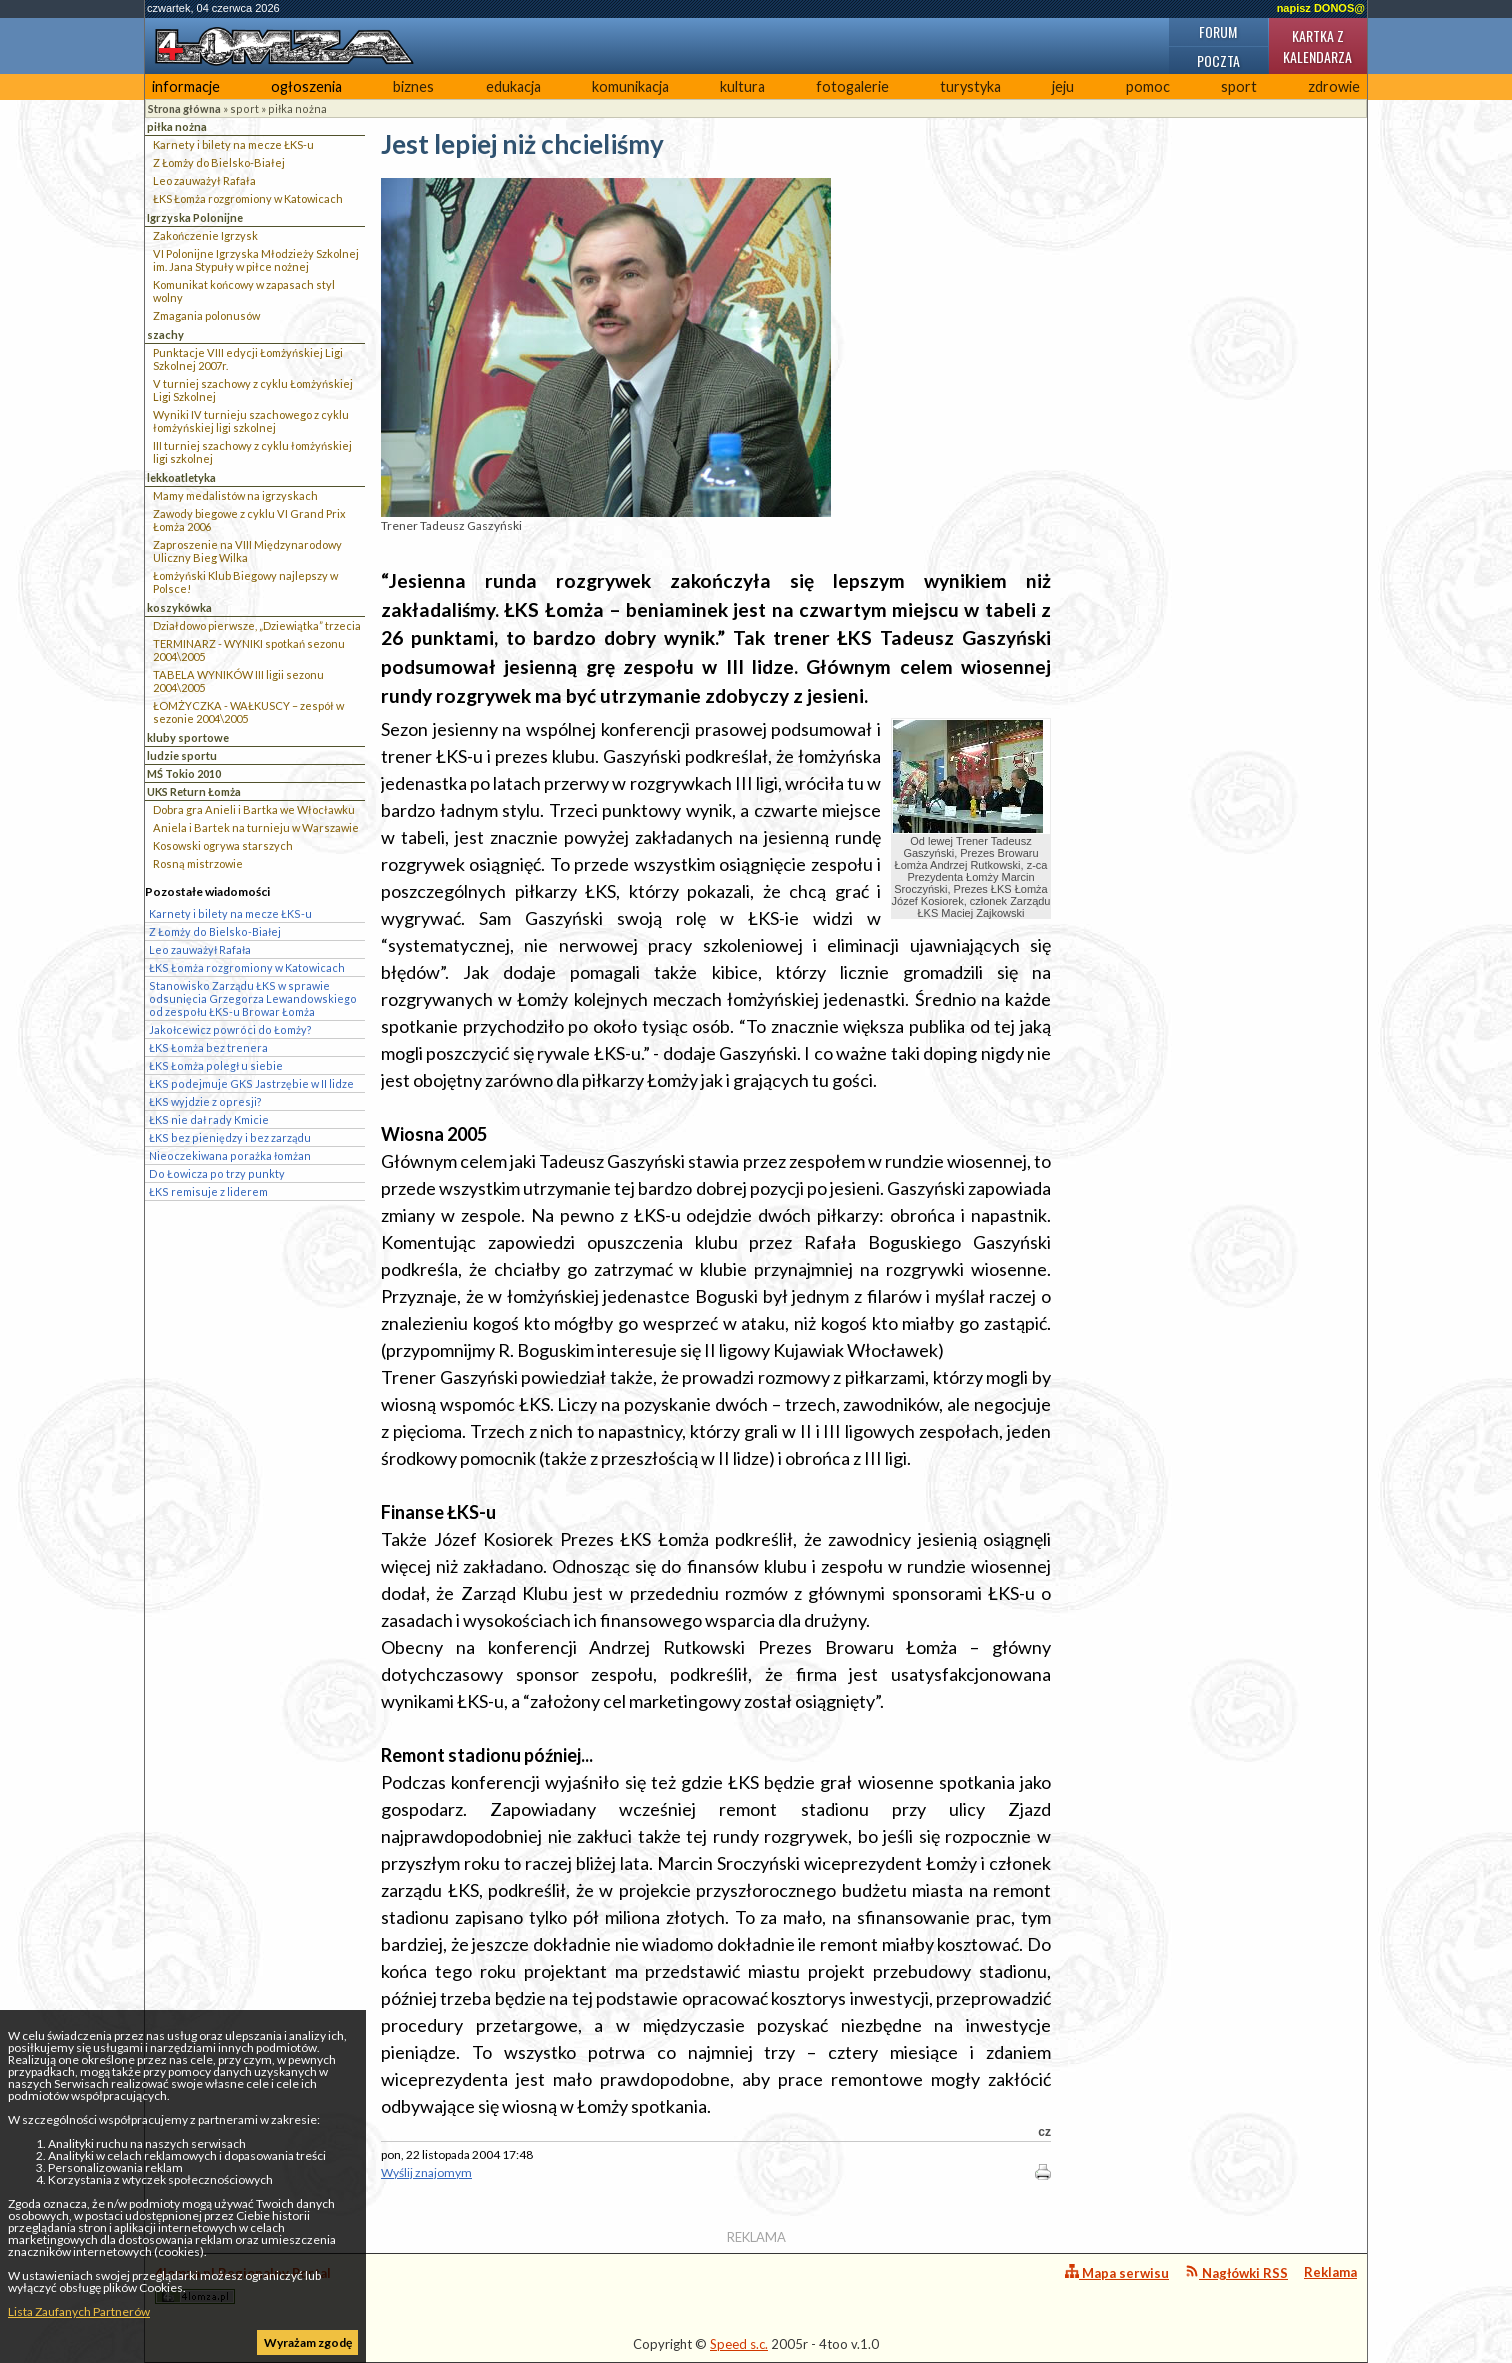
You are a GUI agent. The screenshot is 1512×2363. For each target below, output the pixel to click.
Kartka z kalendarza (1317, 46)
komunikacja (630, 86)
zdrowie (1334, 86)
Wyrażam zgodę (308, 2342)
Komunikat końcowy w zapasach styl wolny (244, 291)
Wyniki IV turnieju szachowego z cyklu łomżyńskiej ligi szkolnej (251, 421)
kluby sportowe (188, 737)
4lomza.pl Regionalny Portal (243, 2284)
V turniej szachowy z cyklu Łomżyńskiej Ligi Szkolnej (253, 390)
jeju (1063, 86)
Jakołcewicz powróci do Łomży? (230, 1029)
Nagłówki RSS (1236, 2272)
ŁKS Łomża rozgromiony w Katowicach (248, 198)
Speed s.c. (739, 2344)
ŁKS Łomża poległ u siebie (216, 1065)
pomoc (1148, 86)
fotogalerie (852, 86)
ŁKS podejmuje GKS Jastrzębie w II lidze (251, 1083)
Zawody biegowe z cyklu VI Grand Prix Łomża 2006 (249, 520)
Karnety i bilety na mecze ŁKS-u (233, 144)
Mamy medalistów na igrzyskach (235, 495)
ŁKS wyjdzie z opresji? (205, 1101)
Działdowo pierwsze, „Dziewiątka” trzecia (257, 625)
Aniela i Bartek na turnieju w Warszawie (256, 827)
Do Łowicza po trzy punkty (217, 1173)
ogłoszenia (306, 86)
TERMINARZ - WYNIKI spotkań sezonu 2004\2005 (249, 650)
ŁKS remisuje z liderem (208, 1191)
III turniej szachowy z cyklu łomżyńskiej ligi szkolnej (252, 452)
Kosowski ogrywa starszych (223, 845)
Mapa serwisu (1117, 2272)
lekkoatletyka (181, 477)
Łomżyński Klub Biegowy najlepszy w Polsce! (245, 582)
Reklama (1330, 2272)
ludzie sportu (182, 755)
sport (1239, 86)
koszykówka (179, 607)
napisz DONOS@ (1321, 8)
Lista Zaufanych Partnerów (79, 2311)
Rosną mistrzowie (198, 863)
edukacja (513, 86)
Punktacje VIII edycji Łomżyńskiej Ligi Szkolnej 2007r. (248, 359)
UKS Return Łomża (194, 791)
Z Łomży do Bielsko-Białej (219, 162)
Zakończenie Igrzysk (205, 235)
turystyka (970, 86)
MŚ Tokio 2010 (184, 773)
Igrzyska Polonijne (195, 217)
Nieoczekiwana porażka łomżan (230, 1155)
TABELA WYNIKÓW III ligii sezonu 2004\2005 (238, 681)
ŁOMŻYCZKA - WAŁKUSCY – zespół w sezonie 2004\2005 (248, 712)
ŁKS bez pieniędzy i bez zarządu (230, 1137)
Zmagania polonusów (206, 315)
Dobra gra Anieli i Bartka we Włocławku (254, 809)
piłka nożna (297, 108)
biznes (413, 86)
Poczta (1218, 60)
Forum (1218, 31)
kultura (742, 86)
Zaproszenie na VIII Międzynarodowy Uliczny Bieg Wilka (247, 551)
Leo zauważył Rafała (204, 180)
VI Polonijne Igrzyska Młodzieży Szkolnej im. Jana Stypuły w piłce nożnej (256, 260)
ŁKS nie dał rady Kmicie (209, 1119)
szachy (165, 334)
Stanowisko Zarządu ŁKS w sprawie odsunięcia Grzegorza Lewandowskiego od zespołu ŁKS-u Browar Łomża (253, 998)
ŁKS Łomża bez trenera (208, 1047)
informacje (186, 86)
